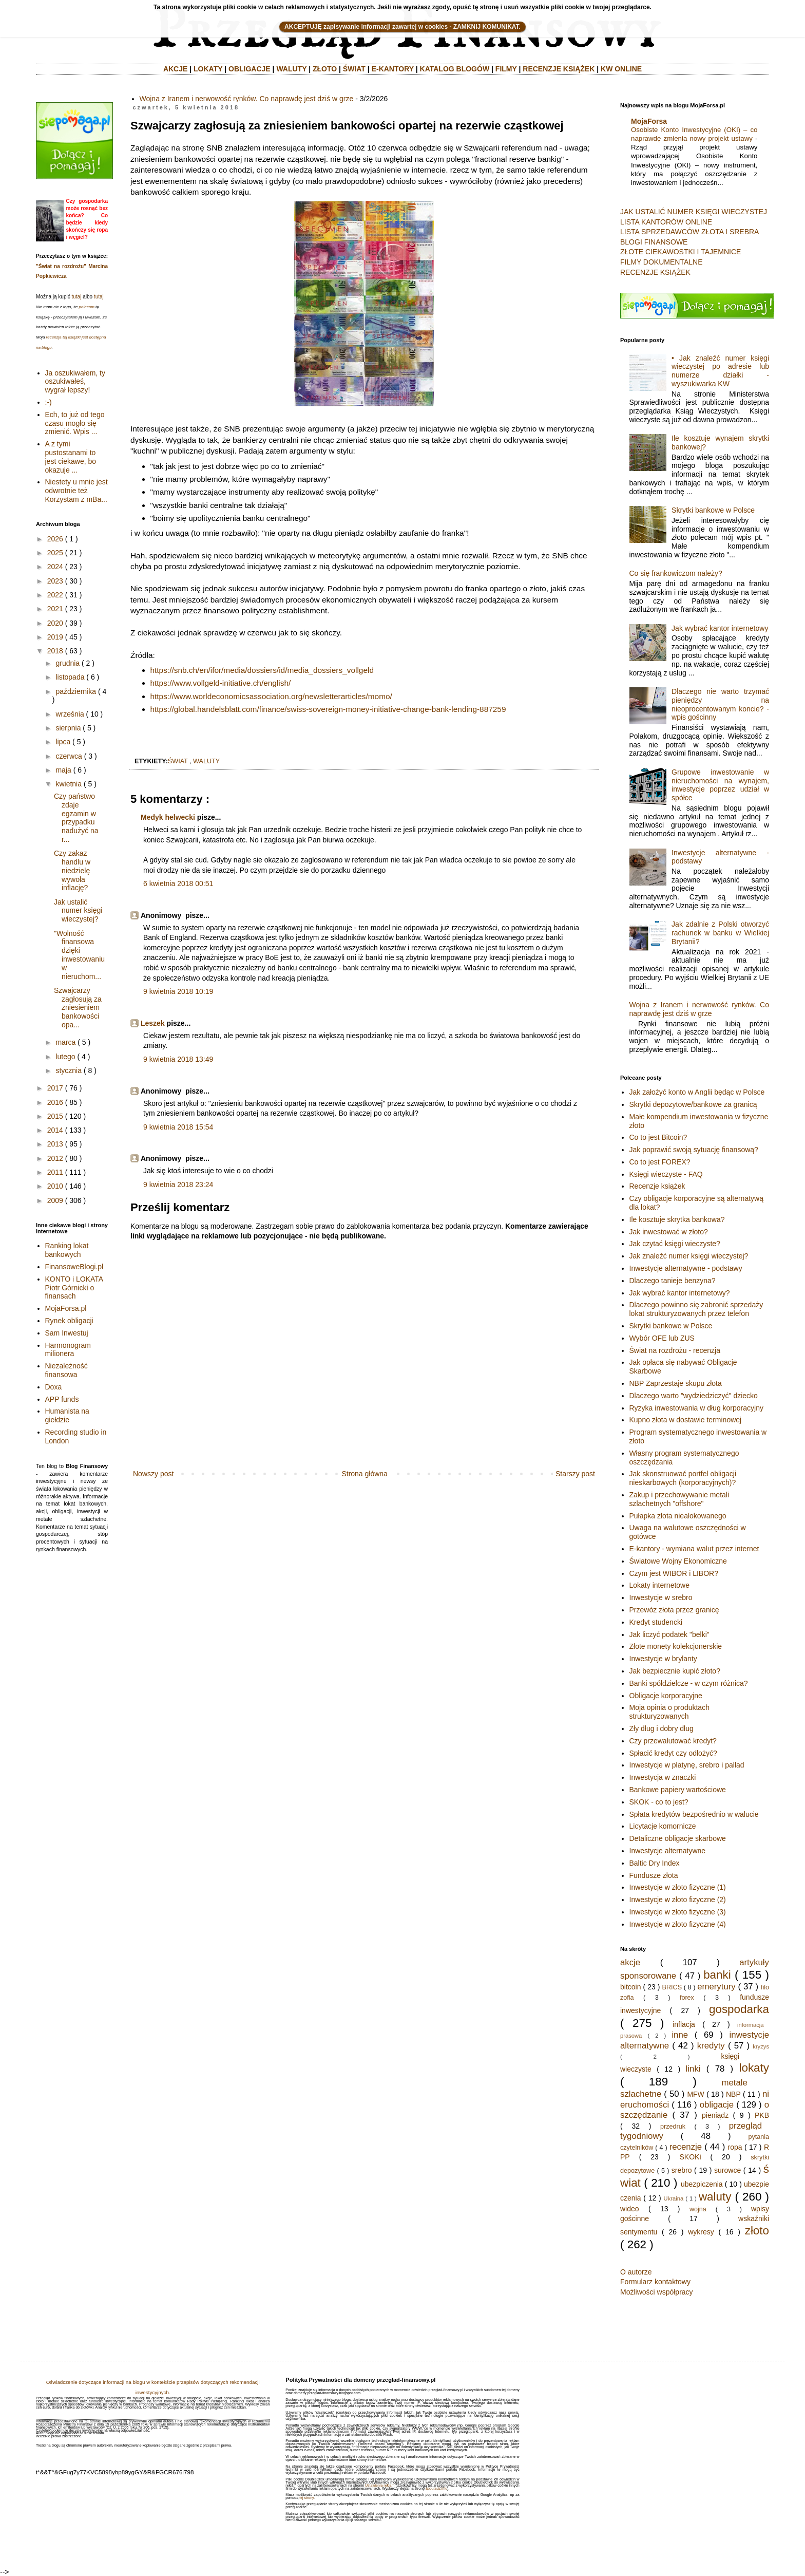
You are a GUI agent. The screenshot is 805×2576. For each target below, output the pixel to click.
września (69, 714)
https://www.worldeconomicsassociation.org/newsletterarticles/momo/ (271, 696)
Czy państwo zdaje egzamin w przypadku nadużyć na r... (76, 817)
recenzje (685, 2147)
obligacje (717, 2105)
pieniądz (715, 2115)
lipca (62, 742)
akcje (630, 1962)
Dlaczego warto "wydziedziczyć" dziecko (693, 1396)
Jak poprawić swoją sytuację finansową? (693, 1149)
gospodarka (739, 2009)
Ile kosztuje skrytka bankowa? (677, 1219)
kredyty (711, 2046)
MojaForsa (649, 121)
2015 (55, 1116)
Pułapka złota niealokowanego (677, 1516)
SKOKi (690, 2157)
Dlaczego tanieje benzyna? (672, 1280)
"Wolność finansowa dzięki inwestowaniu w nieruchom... (79, 955)
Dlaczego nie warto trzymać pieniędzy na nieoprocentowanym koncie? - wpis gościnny (720, 704)
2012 (55, 1158)
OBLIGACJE (249, 69)
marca (65, 1042)
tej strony (306, 2497)
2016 (55, 1102)
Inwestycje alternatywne (667, 1851)
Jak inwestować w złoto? (668, 1232)
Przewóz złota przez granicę (674, 1610)
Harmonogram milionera (68, 1349)
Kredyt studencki (656, 1622)
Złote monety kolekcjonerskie (675, 1646)
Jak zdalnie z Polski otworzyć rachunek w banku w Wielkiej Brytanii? (720, 933)
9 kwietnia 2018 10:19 (178, 991)
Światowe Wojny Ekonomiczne (678, 1561)
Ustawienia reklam (379, 2485)
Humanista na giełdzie (67, 1415)
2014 (55, 1130)
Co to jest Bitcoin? (658, 1137)
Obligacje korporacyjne (665, 1695)
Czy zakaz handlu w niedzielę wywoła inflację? (72, 870)
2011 (55, 1172)
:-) (48, 402)
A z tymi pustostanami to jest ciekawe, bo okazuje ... (71, 457)
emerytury (716, 1986)
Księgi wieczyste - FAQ (666, 1174)
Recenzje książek (657, 1186)
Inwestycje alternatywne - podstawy (685, 1268)
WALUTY (291, 69)
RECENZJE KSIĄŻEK (559, 69)
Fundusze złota (653, 1875)
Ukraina (674, 2198)
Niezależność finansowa (66, 1370)
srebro (682, 2170)
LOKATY (208, 69)
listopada (69, 677)
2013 (55, 1144)
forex (687, 1997)
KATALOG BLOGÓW (455, 69)
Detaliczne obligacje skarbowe (677, 1838)
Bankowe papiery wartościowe (677, 1789)
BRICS (672, 1987)
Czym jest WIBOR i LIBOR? (673, 1573)
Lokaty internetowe (659, 1585)
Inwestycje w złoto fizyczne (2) (677, 1899)
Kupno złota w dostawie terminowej (685, 1420)
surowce (727, 2170)
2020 (55, 623)
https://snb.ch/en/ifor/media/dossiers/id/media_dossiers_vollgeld (262, 670)
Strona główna (364, 1474)
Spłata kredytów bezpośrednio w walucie (694, 1814)
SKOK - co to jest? (658, 1802)
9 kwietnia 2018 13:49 (178, 1059)
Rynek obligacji (69, 1321)
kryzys (761, 2046)
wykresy (701, 2232)
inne (680, 2035)
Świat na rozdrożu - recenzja (674, 1350)
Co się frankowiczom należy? (675, 573)
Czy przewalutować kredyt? (673, 1741)
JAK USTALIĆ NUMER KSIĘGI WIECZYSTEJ (693, 212)
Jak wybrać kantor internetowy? (679, 1293)
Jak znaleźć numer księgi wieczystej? (689, 1256)
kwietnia (68, 784)
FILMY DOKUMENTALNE (661, 262)
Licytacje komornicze (662, 1826)
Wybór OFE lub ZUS (662, 1338)
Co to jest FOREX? (660, 1162)
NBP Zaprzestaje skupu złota (675, 1383)
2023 (55, 581)
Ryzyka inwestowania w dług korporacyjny (696, 1408)
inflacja (684, 2024)
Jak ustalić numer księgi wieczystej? (78, 911)
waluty (206, 761)
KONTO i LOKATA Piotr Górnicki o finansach (74, 1288)
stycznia (68, 1070)
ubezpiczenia (702, 2184)
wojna (697, 2209)
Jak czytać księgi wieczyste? (674, 1243)
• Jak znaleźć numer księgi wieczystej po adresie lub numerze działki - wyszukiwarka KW (720, 371)
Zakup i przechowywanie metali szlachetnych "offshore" (679, 1499)
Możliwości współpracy (656, 2292)
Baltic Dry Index (654, 1863)
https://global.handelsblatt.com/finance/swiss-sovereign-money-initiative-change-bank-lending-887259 (328, 709)
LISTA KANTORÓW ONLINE (666, 222)
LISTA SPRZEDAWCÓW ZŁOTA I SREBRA (689, 232)
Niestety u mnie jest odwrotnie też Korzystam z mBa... (76, 490)
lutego (65, 1056)
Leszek (153, 1023)
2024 (55, 566)
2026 (55, 539)
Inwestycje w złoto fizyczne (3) (677, 1912)
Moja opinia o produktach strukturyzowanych (669, 1711)
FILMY (506, 69)
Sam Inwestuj (66, 1333)
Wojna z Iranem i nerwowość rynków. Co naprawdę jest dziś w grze (247, 99)
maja (63, 770)
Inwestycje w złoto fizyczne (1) (677, 1887)
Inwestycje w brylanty (663, 1658)
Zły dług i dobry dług (661, 1728)
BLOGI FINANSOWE (653, 242)
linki (693, 2069)
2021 (55, 609)
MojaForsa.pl (66, 1308)
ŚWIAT (354, 69)
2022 (55, 595)
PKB (762, 2115)
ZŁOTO (325, 69)
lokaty (754, 2067)
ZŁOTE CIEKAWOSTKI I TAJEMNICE (680, 252)
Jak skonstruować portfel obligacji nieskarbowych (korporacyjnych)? (683, 1478)
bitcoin (630, 1987)
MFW (695, 2094)
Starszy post (575, 1474)
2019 (55, 637)
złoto (757, 2230)
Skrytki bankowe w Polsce (713, 510)
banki (717, 1974)
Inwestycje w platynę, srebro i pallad (686, 1765)
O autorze (635, 2272)
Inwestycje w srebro (661, 1597)
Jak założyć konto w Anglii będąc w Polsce (697, 1092)
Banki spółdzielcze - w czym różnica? (688, 1683)
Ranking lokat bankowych (67, 1250)
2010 (55, 1186)
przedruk (672, 2126)
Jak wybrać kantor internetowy (720, 628)
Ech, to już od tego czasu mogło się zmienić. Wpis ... (75, 423)
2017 (55, 1088)
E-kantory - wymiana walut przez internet (694, 1549)
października (75, 691)
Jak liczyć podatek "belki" (669, 1634)
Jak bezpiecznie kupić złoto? (674, 1671)
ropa (735, 2147)
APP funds (62, 1399)
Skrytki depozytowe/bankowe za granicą (693, 1104)
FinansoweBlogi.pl (74, 1267)
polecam (86, 307)
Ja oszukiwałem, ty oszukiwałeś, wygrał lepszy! (75, 381)
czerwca (68, 756)
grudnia (67, 663)
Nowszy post (153, 1474)
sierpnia (68, 728)
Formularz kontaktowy (655, 2282)
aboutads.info (436, 2488)
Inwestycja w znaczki (662, 1777)
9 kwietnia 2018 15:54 (178, 1127)
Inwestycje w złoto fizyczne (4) (677, 1924)
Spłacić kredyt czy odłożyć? (673, 1753)
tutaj (76, 296)
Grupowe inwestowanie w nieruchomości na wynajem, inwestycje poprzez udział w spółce (720, 785)
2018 (55, 651)
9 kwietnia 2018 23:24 (178, 1184)
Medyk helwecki (168, 817)
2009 (55, 1200)
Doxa (53, 1387)
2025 (55, 553)
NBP (733, 2094)
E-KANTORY (393, 69)
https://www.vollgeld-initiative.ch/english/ (220, 683)
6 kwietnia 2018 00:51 (178, 883)
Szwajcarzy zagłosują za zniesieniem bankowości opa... (78, 1007)
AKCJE (175, 69)
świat (178, 761)
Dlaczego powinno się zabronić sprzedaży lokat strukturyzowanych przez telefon (696, 1309)
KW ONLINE (621, 69)
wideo (629, 2209)
